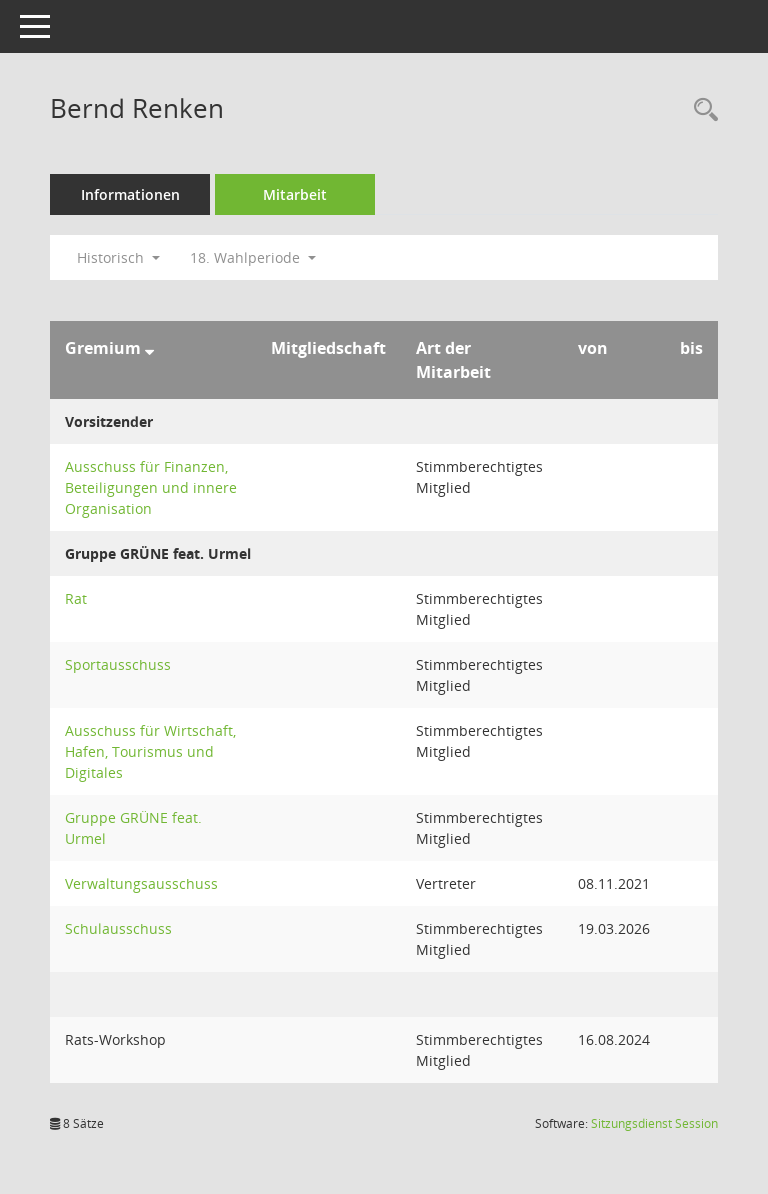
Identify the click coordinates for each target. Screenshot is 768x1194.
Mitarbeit (295, 194)
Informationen (130, 194)
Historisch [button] (118, 257)
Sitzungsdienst (654, 1123)
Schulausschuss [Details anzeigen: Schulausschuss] (118, 928)
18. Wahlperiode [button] (253, 257)
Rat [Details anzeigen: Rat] (76, 598)
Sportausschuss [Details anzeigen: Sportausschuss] (118, 664)
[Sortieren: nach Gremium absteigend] (149, 348)
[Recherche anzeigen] (701, 110)
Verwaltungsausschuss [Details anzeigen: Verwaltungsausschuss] (141, 883)
